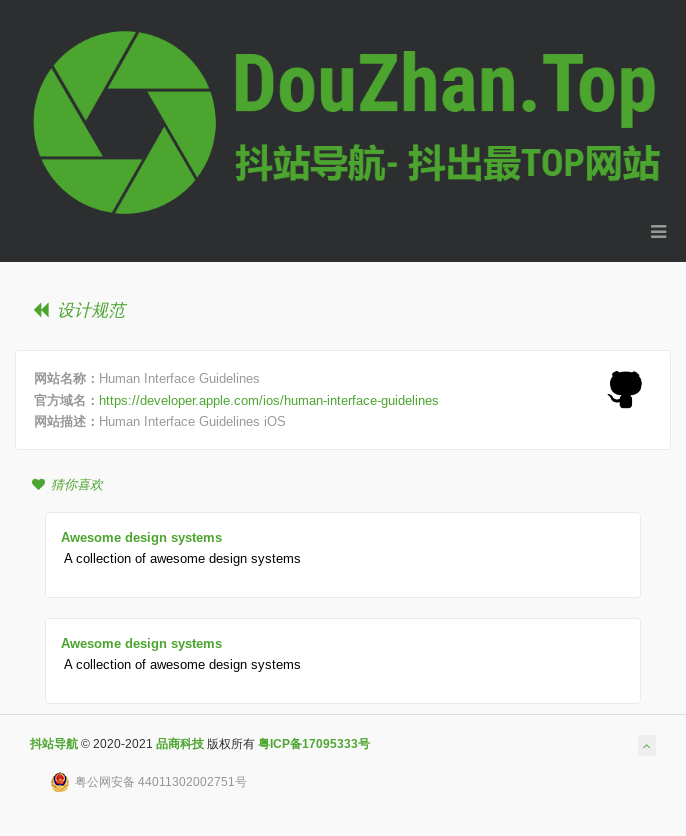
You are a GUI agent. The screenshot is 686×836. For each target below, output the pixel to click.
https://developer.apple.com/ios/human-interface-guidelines (269, 400)
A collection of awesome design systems (182, 558)
